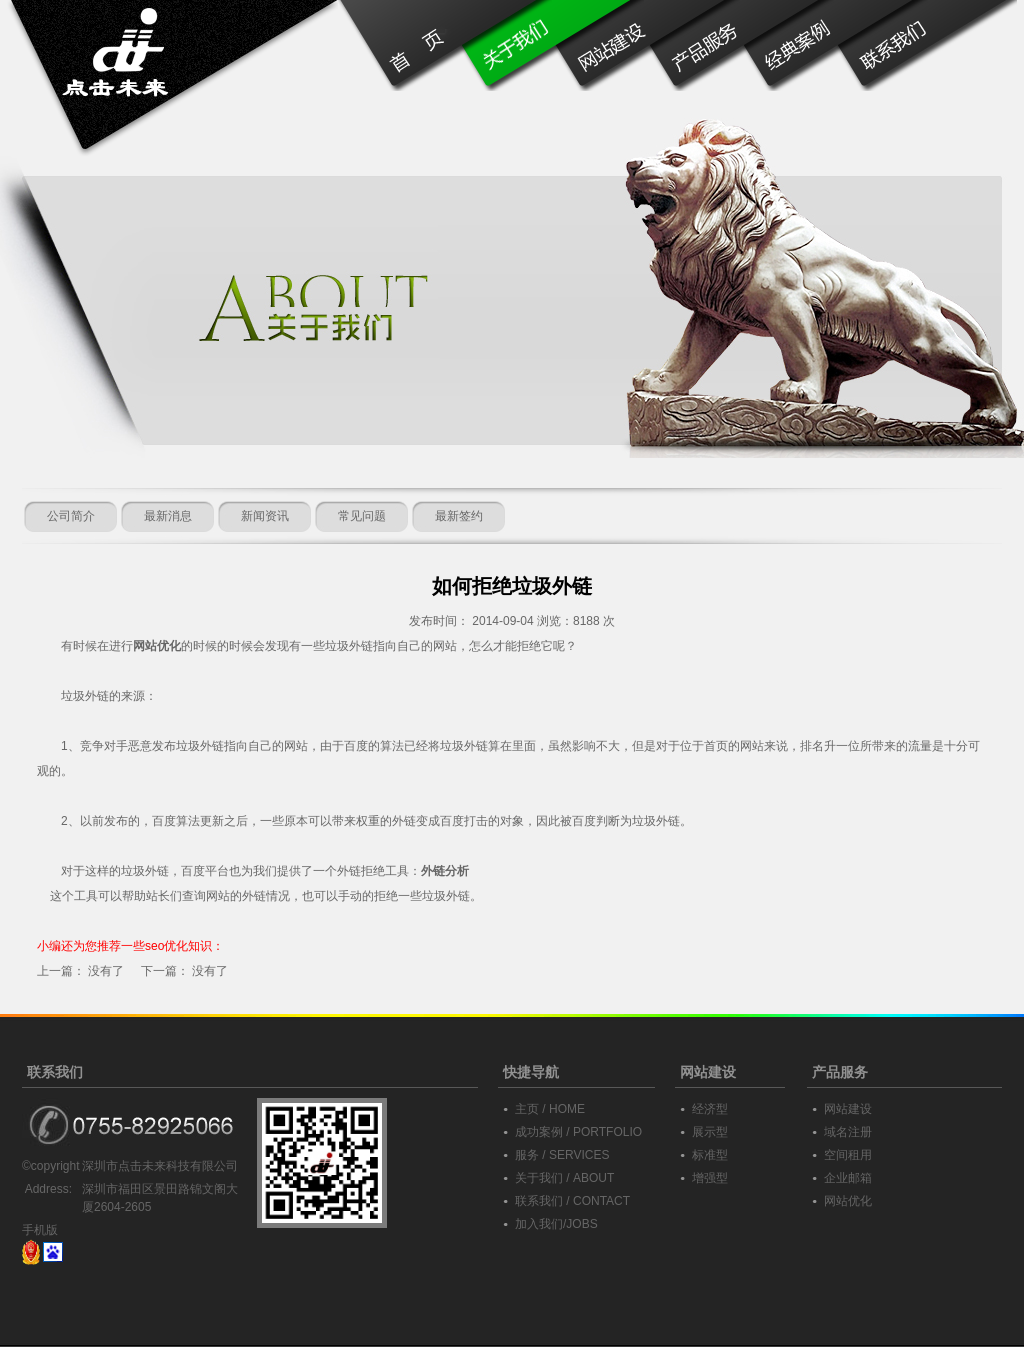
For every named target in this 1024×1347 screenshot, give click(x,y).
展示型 (710, 1132)
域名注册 (848, 1132)
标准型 (710, 1155)
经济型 (710, 1109)
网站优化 (848, 1201)
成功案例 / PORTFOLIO (578, 1132)
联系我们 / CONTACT (572, 1201)
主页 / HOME (550, 1109)
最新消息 (168, 516)
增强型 (710, 1178)
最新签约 (459, 516)
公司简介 (71, 516)
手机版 (40, 1230)
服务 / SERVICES (562, 1155)
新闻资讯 (265, 516)
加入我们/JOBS (556, 1224)
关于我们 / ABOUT (564, 1178)
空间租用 (848, 1155)
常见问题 (362, 516)
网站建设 (848, 1109)
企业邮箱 (848, 1178)
